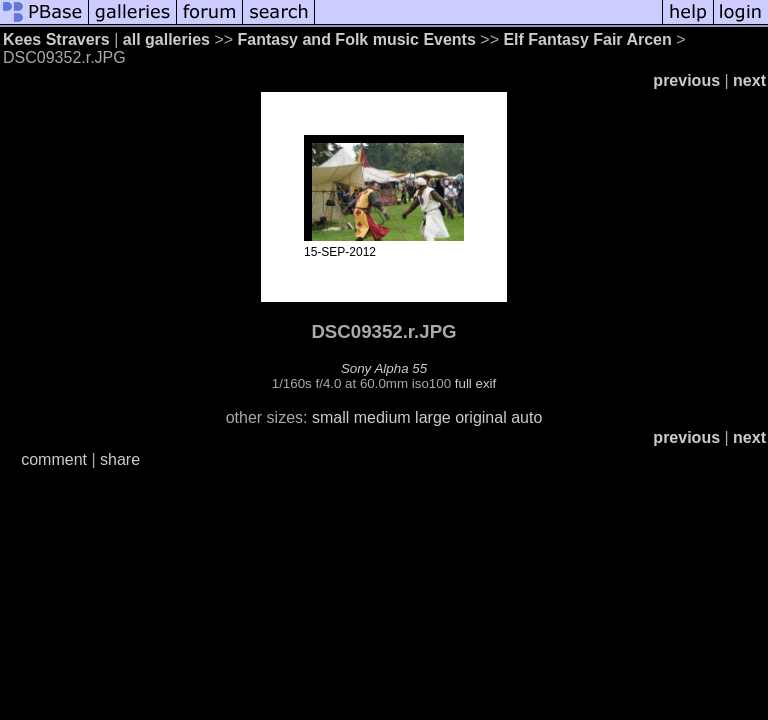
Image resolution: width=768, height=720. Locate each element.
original (481, 417)
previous (686, 80)
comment (54, 459)
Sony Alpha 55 (384, 368)
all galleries (166, 39)
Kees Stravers (56, 39)
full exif (475, 383)
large (433, 417)
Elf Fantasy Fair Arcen (587, 39)
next (749, 80)
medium (382, 417)
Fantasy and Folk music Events (357, 39)
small (330, 417)
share (120, 459)
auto (526, 417)
